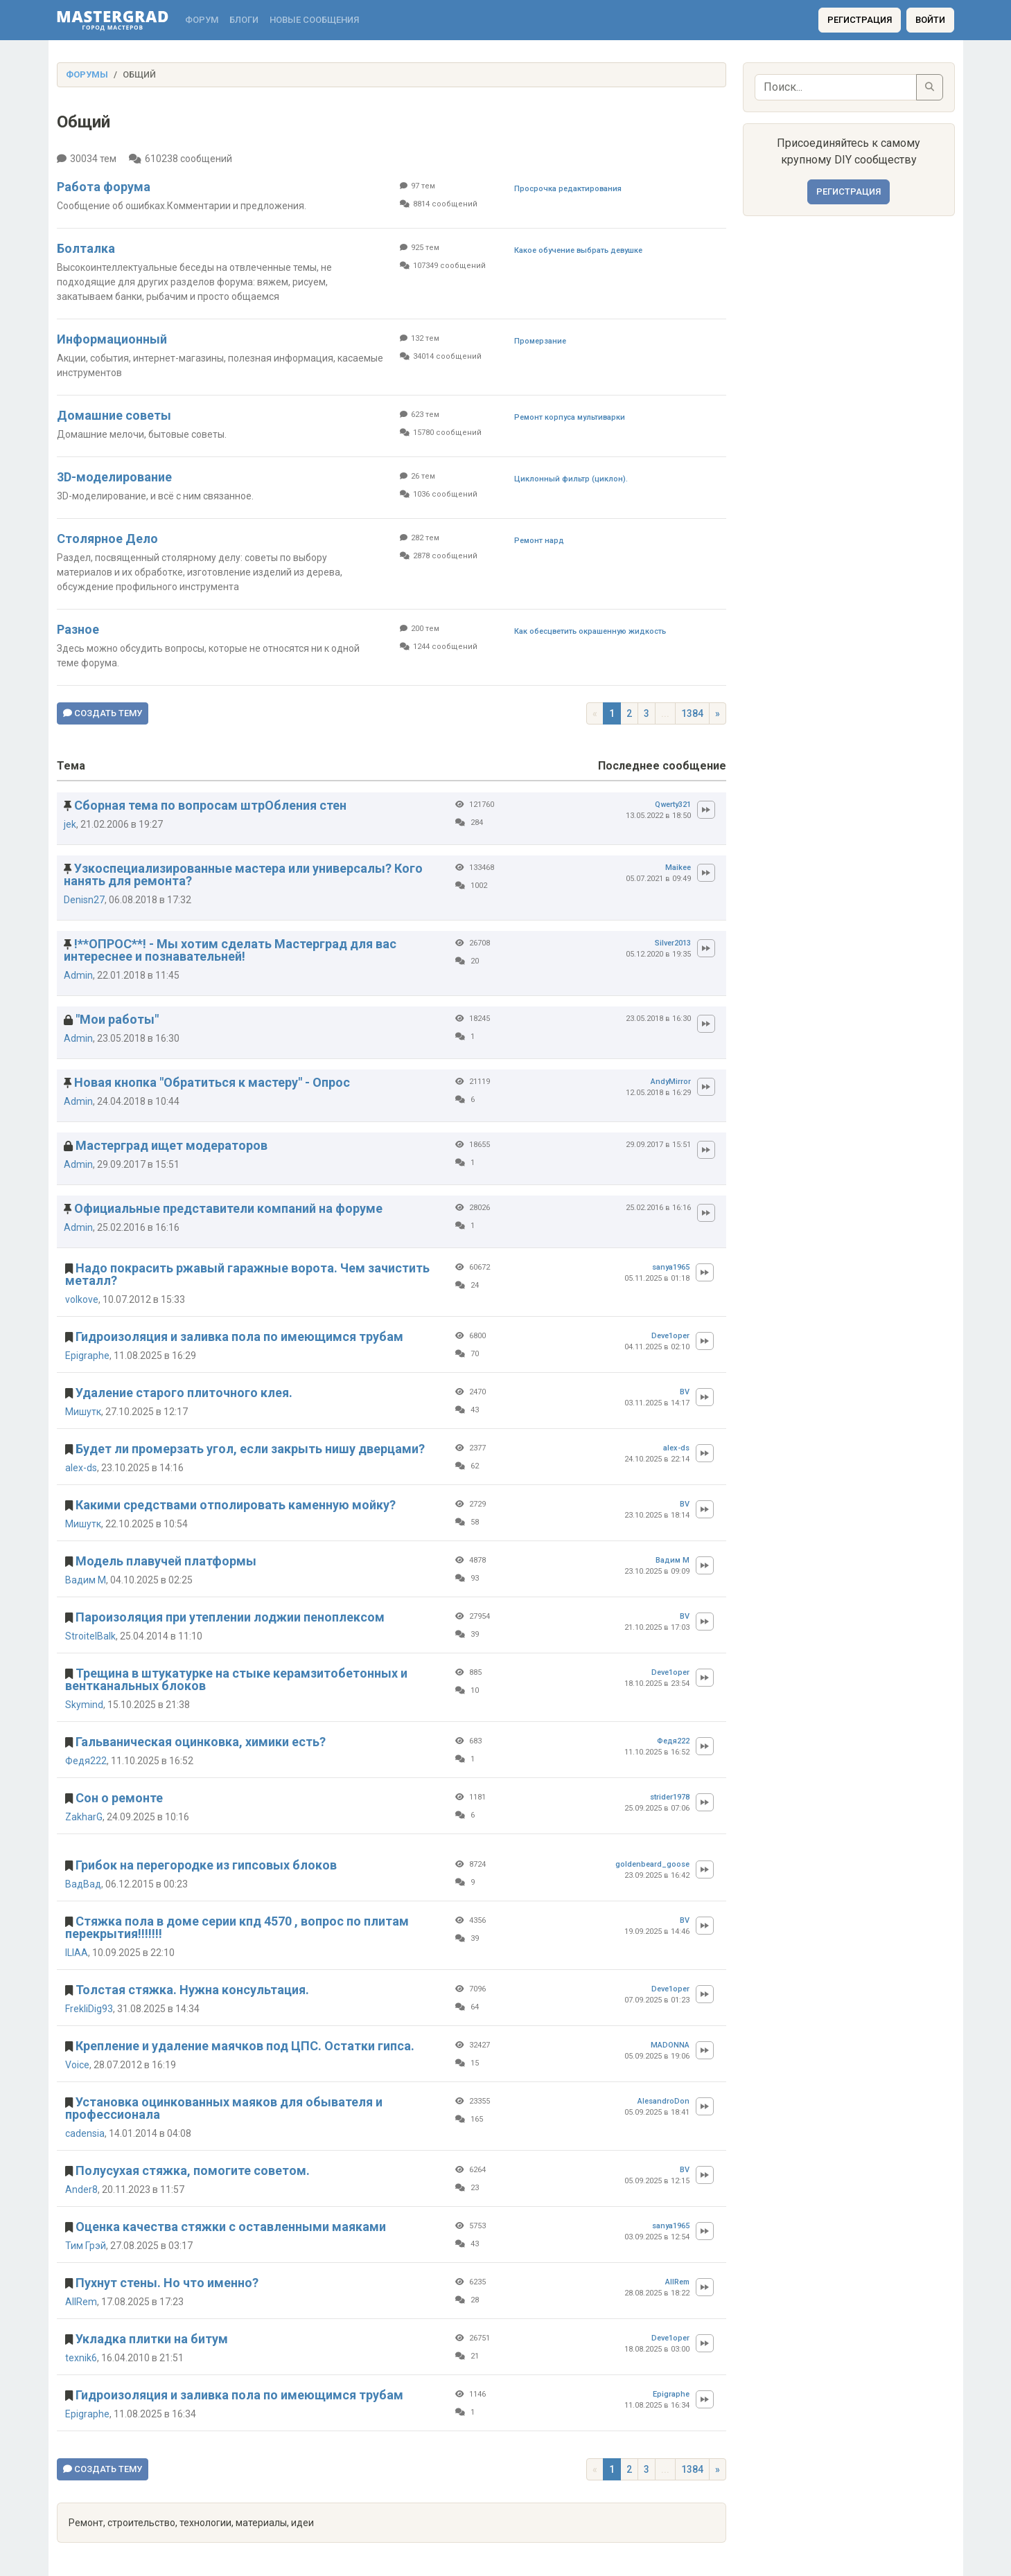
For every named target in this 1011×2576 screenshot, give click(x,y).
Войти (930, 20)
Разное (78, 629)
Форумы (87, 74)
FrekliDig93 (89, 2008)
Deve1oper (670, 1335)
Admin (78, 975)
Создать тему (102, 713)
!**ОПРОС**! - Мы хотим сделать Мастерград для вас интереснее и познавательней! (230, 949)
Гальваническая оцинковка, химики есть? (201, 1741)
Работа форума (103, 186)
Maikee (678, 867)
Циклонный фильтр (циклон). (571, 478)
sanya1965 (670, 1267)
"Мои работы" (117, 1019)
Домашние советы (114, 415)
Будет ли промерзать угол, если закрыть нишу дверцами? (250, 1448)
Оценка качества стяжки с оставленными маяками (231, 2226)
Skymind (84, 1704)
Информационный (112, 339)
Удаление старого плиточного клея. (184, 1392)
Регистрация (859, 20)
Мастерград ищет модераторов (171, 1145)
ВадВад (83, 1884)
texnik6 (81, 2357)
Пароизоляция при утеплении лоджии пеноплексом (230, 1617)
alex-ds (81, 1467)
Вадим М (85, 1579)
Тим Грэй (85, 2245)
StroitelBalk (90, 1636)
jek (70, 824)
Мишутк (83, 1411)
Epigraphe (87, 1355)
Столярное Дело (107, 538)
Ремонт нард (539, 540)
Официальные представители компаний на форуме (228, 1208)
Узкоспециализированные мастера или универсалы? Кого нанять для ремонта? (243, 874)
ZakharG (84, 1816)
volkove (81, 1299)
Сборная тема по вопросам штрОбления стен (210, 805)
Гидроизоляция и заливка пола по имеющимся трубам (239, 1336)
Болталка (86, 248)
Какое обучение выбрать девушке (578, 250)
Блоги (243, 20)
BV (684, 1391)
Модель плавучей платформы (166, 1561)
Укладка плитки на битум (152, 2338)
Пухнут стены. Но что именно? (167, 2282)
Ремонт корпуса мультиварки (569, 417)
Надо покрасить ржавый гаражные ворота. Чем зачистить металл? (247, 1274)
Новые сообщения (314, 20)
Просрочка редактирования (568, 188)
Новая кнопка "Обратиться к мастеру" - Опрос (212, 1082)
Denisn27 (84, 899)
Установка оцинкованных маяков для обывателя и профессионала (224, 2108)
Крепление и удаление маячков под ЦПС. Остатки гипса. (245, 2045)
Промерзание (540, 341)
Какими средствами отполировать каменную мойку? (236, 1505)
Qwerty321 (673, 804)
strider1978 (669, 1797)
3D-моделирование (114, 477)
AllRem (81, 2301)
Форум (201, 20)
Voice (77, 2064)
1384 (692, 713)
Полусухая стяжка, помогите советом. (193, 2170)
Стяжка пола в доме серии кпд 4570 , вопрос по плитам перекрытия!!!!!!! (237, 1927)
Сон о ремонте (119, 1798)
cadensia (85, 2133)
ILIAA (76, 1952)
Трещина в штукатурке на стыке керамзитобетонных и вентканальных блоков (236, 1679)
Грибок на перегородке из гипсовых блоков (206, 1865)
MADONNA (670, 2045)
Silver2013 (673, 943)
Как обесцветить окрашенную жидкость (590, 631)
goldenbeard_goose (652, 1864)
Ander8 (81, 2189)
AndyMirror (671, 1081)
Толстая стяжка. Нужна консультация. (192, 1989)
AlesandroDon (663, 2101)
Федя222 (86, 1760)
